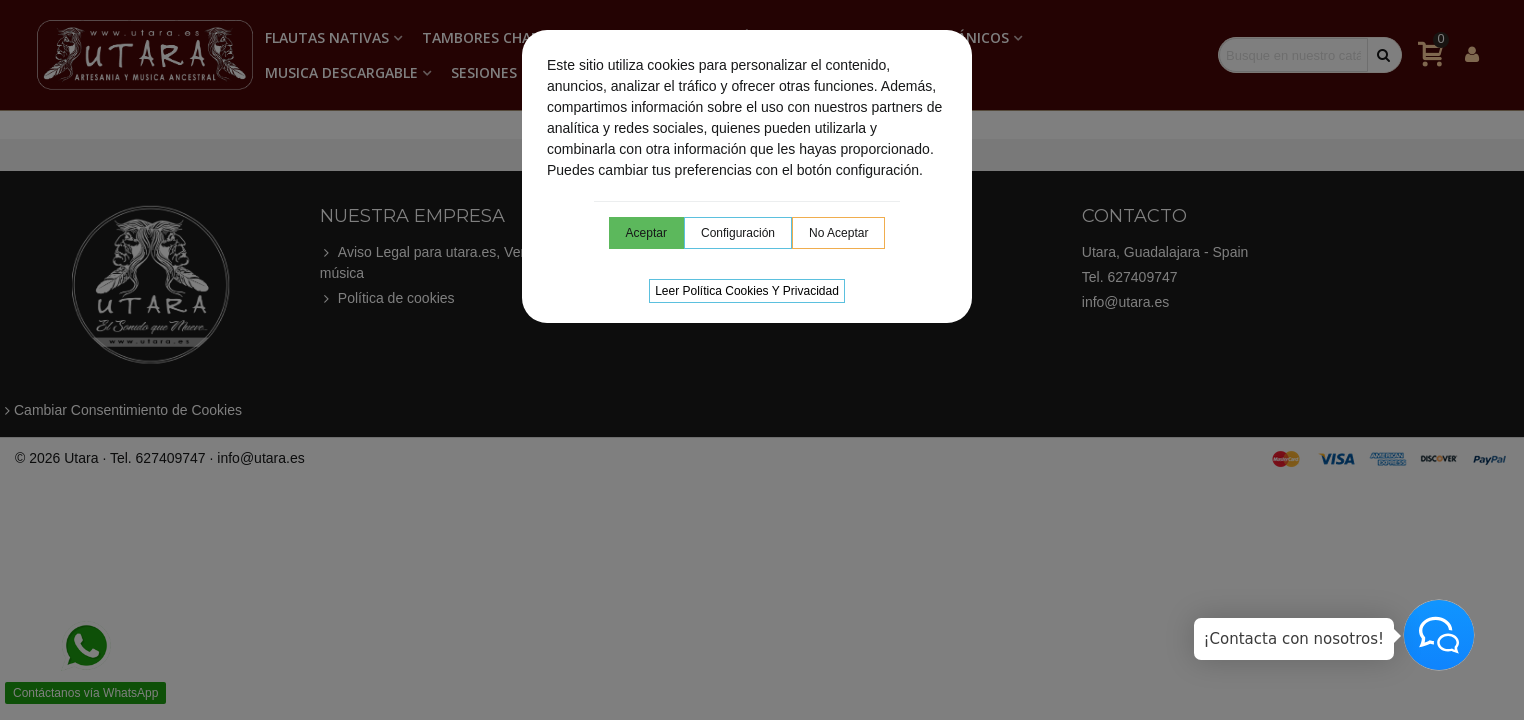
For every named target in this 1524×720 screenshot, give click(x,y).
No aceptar (838, 233)
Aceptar (646, 233)
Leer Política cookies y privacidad (747, 291)
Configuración (738, 233)
